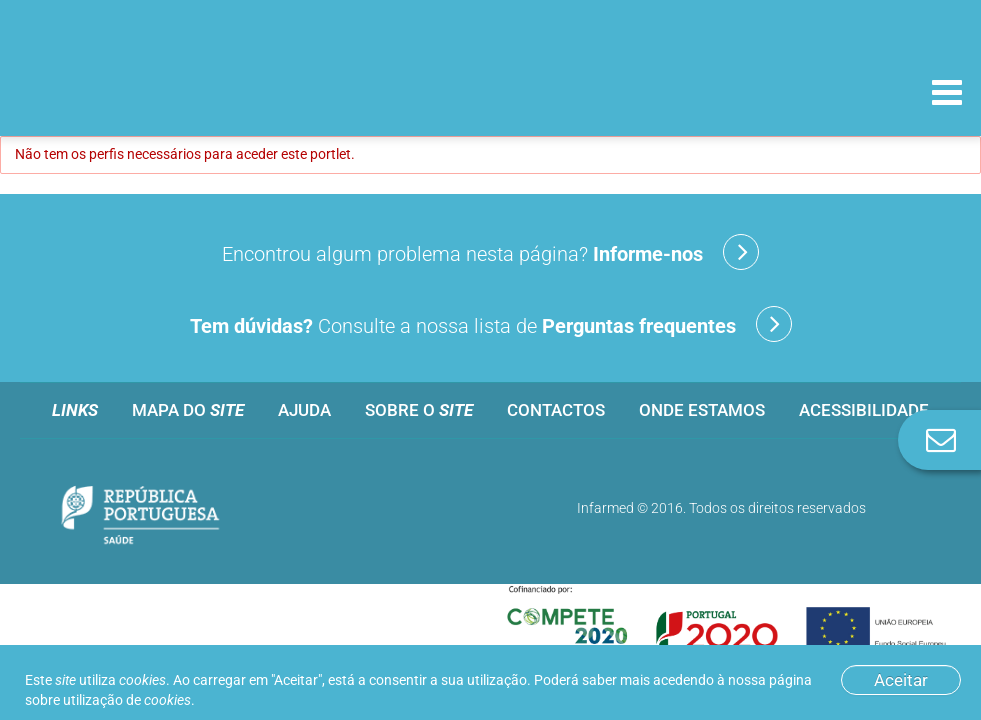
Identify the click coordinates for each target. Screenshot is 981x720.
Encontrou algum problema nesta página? (490, 252)
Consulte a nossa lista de (491, 324)
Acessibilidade (864, 410)
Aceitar (901, 680)
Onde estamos (702, 410)
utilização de (127, 700)
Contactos (556, 410)
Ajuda (304, 410)
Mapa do (188, 410)
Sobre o (419, 410)
